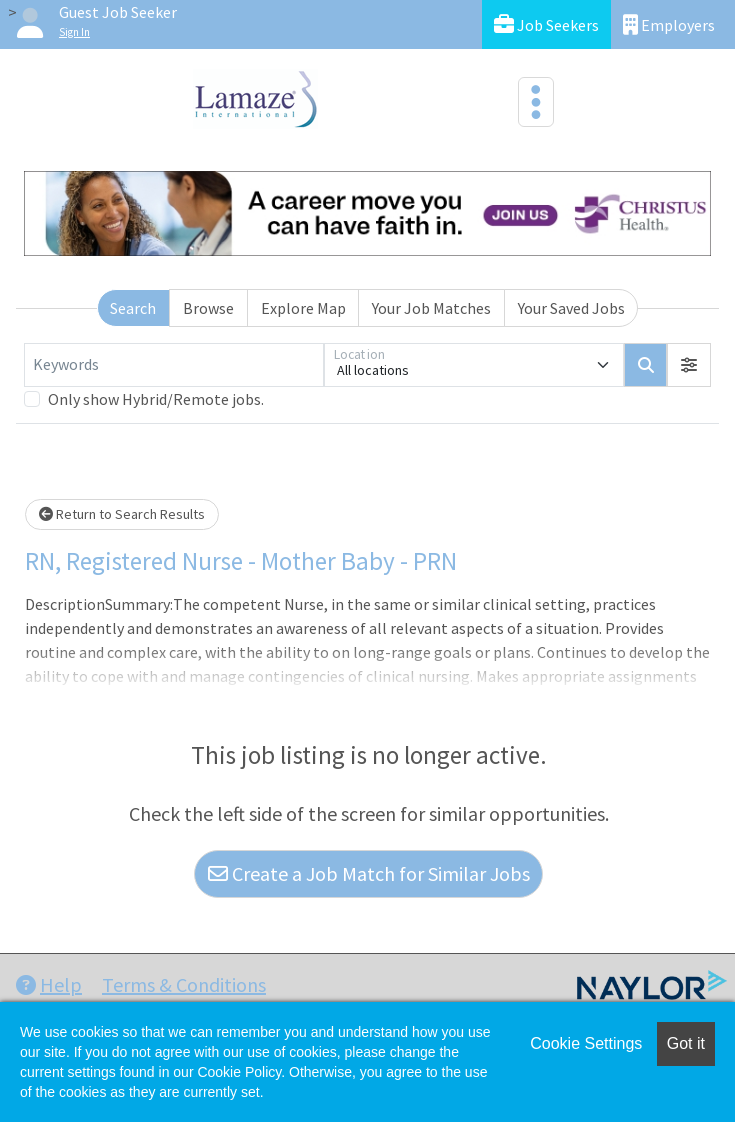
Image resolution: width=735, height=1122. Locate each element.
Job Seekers (546, 24)
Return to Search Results (122, 514)
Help (49, 984)
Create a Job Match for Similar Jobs (369, 873)
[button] (689, 365)
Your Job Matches (431, 308)
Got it (686, 1043)
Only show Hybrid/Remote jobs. (156, 399)
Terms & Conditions (184, 984)
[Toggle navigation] (536, 102)
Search (133, 308)
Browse (208, 308)
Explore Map (303, 308)
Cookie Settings (586, 1043)
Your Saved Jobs (571, 308)
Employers (669, 24)
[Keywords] (174, 365)
